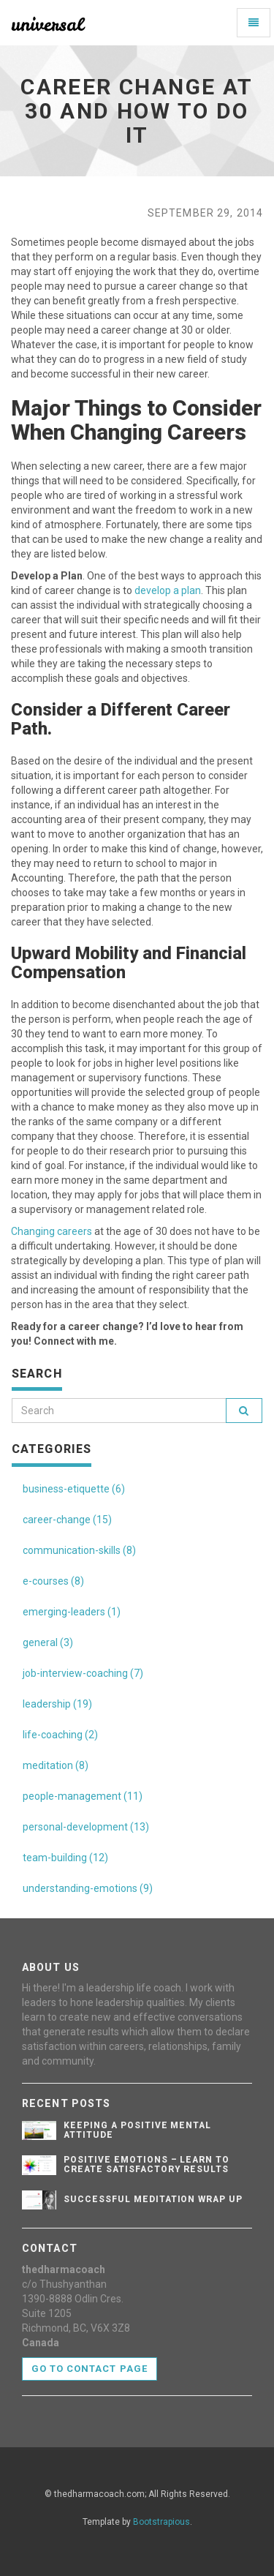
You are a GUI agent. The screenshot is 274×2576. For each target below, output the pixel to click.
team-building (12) (65, 1857)
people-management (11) (82, 1796)
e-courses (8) (53, 1581)
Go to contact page (89, 2368)
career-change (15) (67, 1519)
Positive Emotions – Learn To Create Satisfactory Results (146, 2164)
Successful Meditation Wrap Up (153, 2199)
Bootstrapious (161, 2522)
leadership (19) (57, 1704)
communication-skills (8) (79, 1550)
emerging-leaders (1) (72, 1612)
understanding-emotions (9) (88, 1888)
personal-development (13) (86, 1827)
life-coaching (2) (60, 1735)
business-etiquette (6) (74, 1489)
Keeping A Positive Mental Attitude (137, 2130)
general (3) (48, 1642)
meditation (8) (55, 1765)
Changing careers (51, 1231)
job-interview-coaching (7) (83, 1673)
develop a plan (167, 590)
